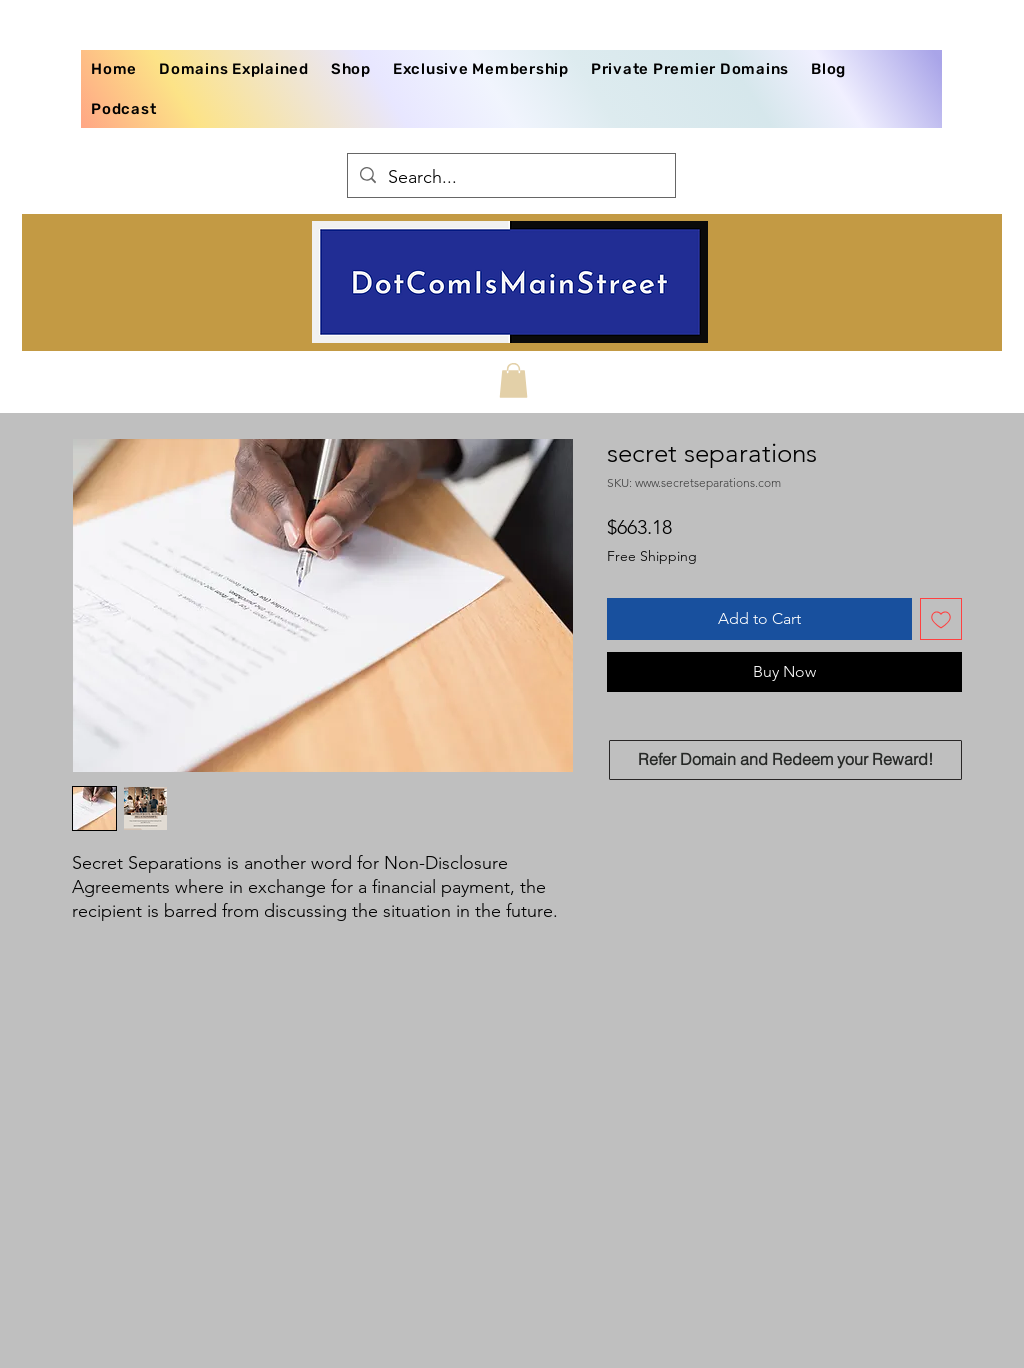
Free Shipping (652, 556)
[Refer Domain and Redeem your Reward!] (785, 760)
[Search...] (510, 178)
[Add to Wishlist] (941, 619)
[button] (513, 380)
